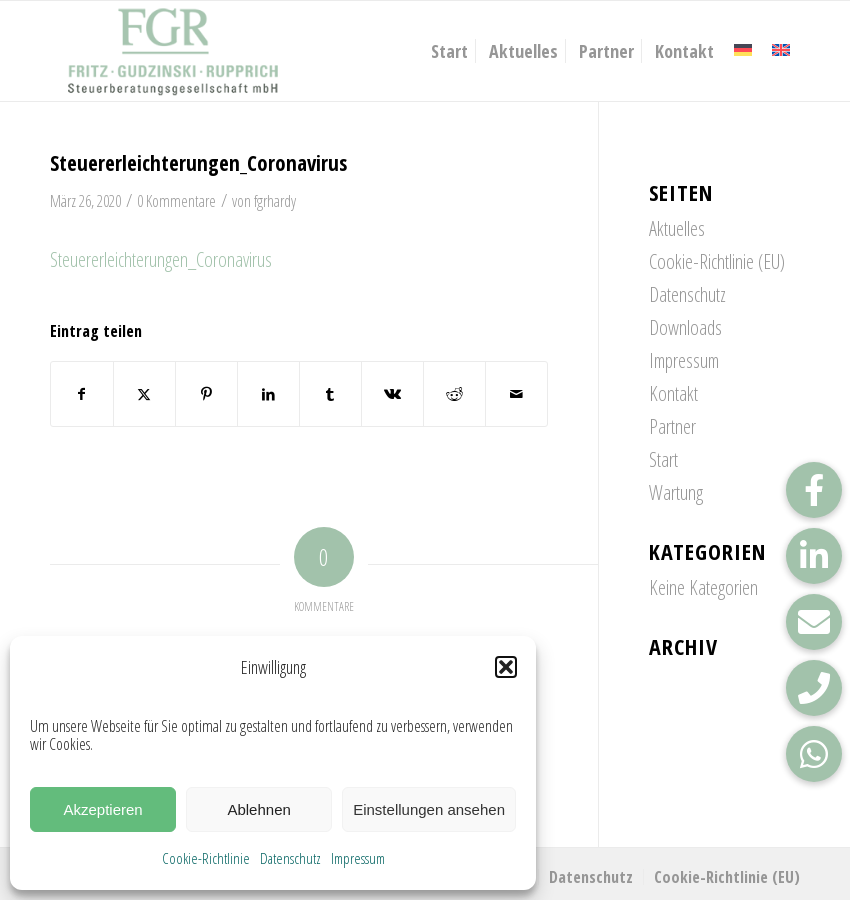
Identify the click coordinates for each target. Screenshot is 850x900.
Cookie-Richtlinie (206, 858)
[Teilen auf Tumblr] (330, 394)
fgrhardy (275, 201)
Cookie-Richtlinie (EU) (717, 261)
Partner (672, 426)
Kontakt (673, 393)
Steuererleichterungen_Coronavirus (161, 259)
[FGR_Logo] (173, 51)
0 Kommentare (176, 201)
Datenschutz (290, 858)
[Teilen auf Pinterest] (206, 394)
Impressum (358, 858)
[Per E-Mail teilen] (516, 394)
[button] (506, 667)
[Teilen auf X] (144, 394)
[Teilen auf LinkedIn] (268, 394)
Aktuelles (677, 228)
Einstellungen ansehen (429, 809)
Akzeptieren (102, 809)
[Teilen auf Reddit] (454, 394)
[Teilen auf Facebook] (82, 394)
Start (663, 459)
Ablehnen (258, 809)
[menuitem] (449, 51)
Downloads (685, 327)
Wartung (676, 492)
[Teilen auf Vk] (392, 394)
